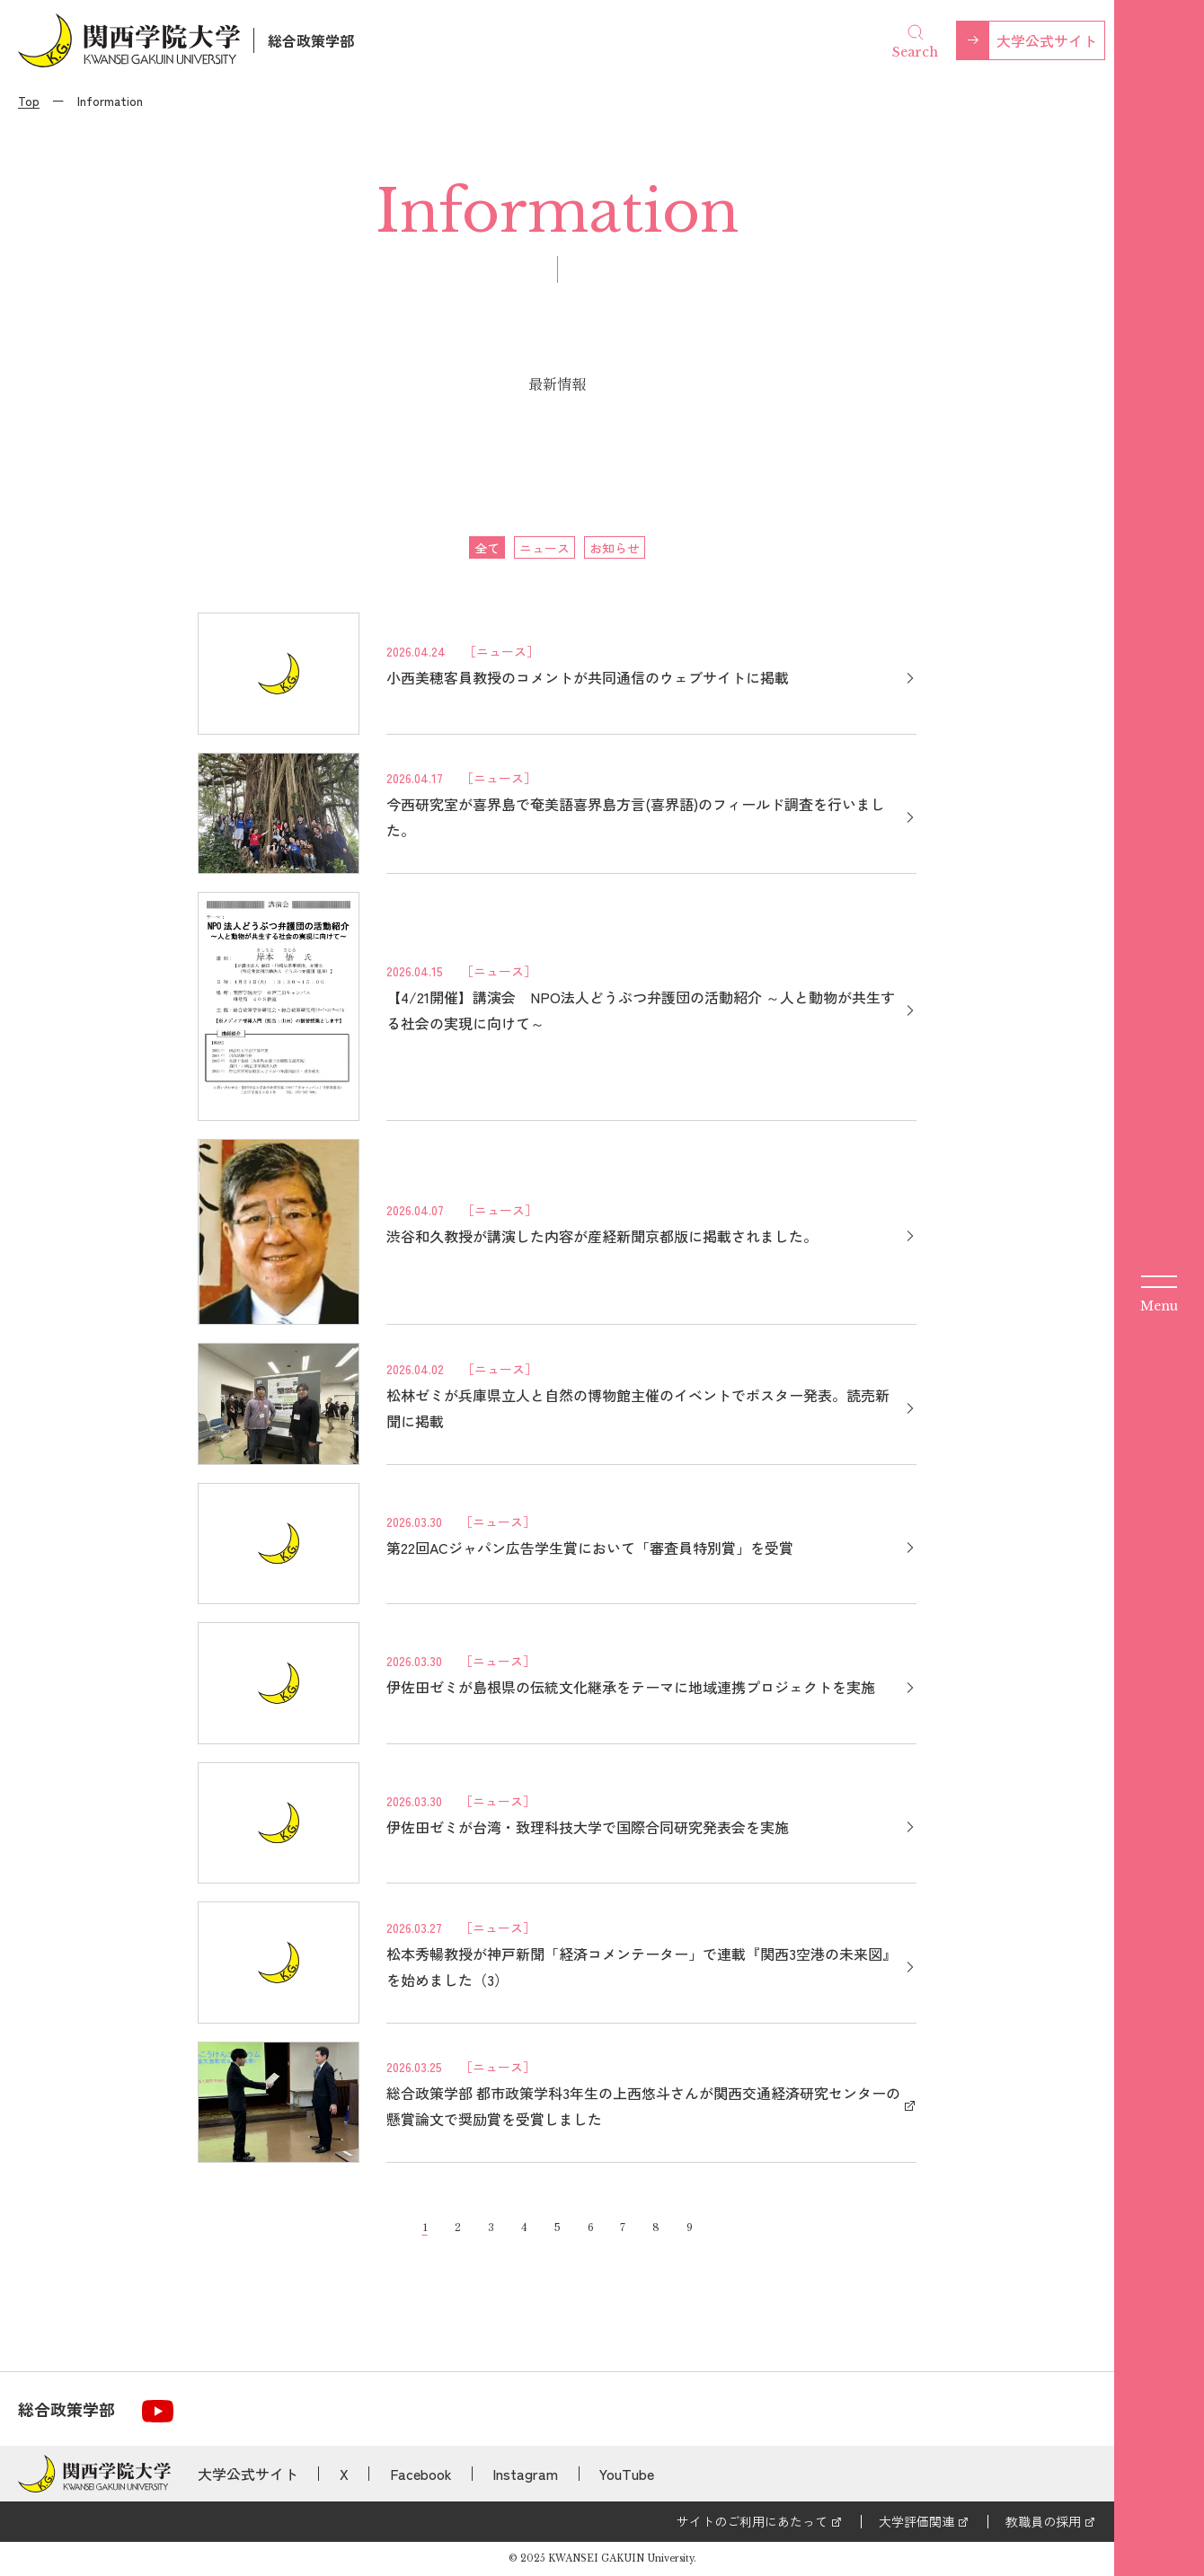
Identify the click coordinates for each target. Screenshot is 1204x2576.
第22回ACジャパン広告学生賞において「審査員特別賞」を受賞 (589, 1547)
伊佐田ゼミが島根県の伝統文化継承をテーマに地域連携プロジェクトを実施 (630, 1687)
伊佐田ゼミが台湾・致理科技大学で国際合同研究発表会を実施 (587, 1827)
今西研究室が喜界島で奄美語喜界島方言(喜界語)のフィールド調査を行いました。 (635, 817)
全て (487, 548)
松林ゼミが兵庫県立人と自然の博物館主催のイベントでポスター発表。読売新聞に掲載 (638, 1408)
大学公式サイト (1046, 40)
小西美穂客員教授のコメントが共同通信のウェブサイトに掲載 (587, 677)
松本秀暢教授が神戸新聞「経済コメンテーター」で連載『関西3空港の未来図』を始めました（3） (641, 1966)
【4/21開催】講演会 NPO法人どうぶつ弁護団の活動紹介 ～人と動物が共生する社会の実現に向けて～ (640, 1010)
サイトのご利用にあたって (752, 2521)
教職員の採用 (1043, 2521)
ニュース (544, 548)
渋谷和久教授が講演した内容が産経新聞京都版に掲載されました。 (602, 1236)
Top (29, 101)
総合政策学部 (311, 40)
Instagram (525, 2473)
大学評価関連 (916, 2521)
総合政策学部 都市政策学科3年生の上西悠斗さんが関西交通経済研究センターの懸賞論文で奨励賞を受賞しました (643, 2106)
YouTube (626, 2473)
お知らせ (614, 548)
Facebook (421, 2473)
